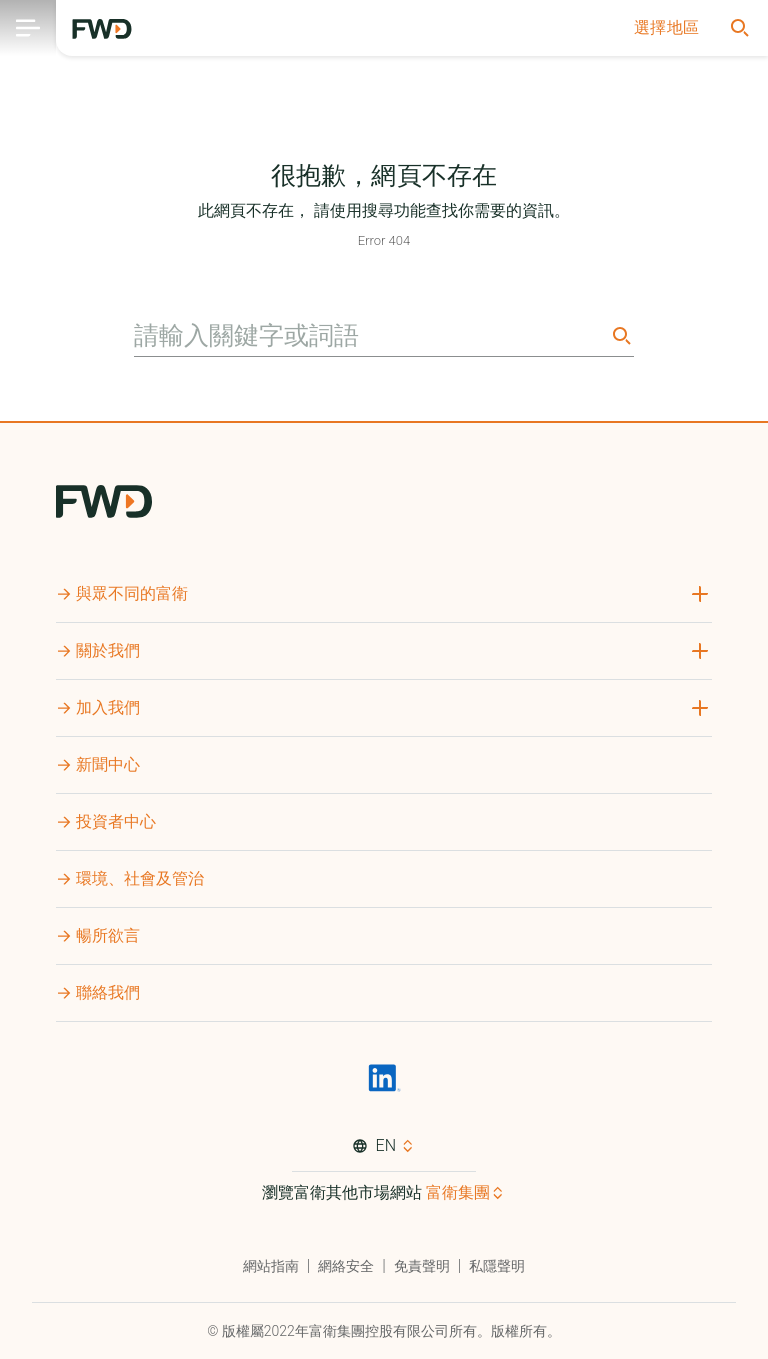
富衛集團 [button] (458, 1192)
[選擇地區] (667, 28)
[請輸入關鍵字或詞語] (370, 336)
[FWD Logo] (102, 29)
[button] (667, 28)
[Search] (620, 335)
